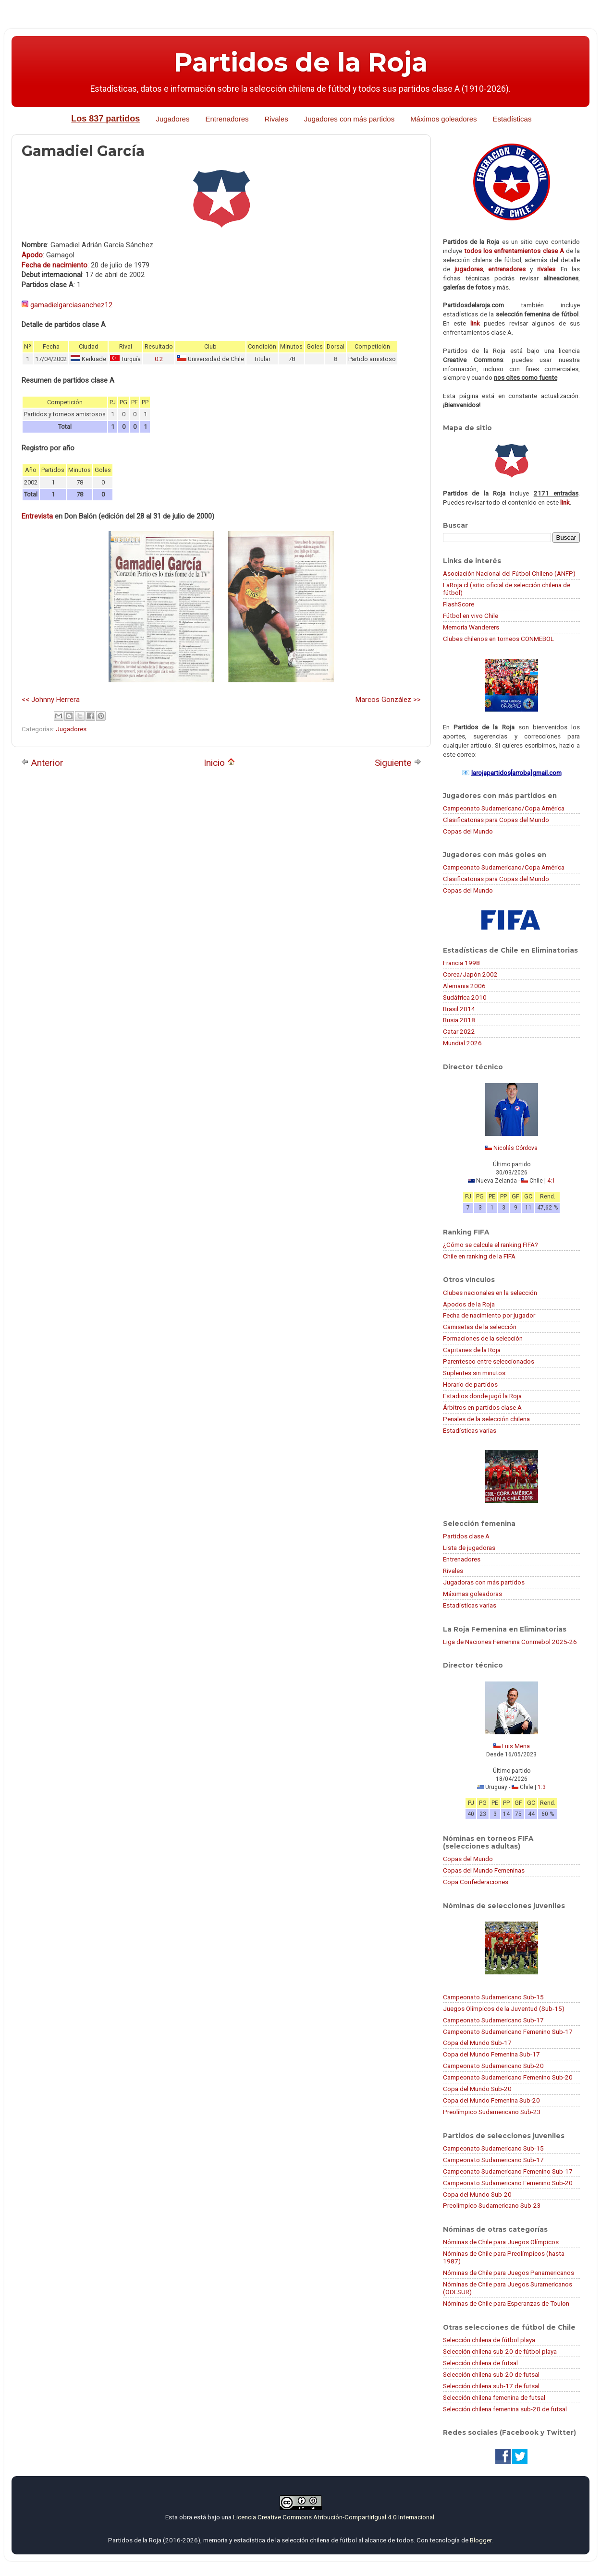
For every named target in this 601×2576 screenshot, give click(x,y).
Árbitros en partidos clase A (482, 1407)
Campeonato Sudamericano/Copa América (503, 808)
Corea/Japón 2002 (470, 974)
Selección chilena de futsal (480, 2363)
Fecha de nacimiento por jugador (489, 1315)
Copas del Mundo (468, 831)
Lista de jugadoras (469, 1547)
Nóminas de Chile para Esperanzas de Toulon (506, 2303)
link (475, 323)
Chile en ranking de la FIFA (479, 1256)
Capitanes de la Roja (472, 1350)
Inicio (219, 762)
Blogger (480, 2540)
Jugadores (172, 119)
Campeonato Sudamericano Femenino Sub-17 (508, 2031)
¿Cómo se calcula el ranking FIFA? (490, 1244)
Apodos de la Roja (469, 1304)
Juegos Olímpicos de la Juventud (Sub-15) (503, 2008)
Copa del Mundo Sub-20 (477, 2088)
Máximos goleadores (443, 119)
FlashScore (458, 604)
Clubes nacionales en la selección (490, 1292)
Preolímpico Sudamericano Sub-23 (492, 2112)
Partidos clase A (466, 1536)
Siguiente (398, 762)
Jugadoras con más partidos (484, 1582)
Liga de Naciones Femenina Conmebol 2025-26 (510, 1641)
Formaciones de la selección (483, 1338)
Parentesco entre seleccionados (488, 1361)
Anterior (42, 762)
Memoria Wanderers (471, 627)
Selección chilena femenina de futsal (494, 2397)
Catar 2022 (459, 1031)
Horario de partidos (470, 1384)
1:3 (542, 1787)
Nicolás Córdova (515, 1148)
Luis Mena (516, 1746)
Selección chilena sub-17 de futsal (491, 2386)
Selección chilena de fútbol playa (489, 2340)
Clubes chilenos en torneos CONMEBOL (498, 638)
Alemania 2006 (464, 986)
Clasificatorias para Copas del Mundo (496, 819)
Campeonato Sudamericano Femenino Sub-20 (508, 2077)
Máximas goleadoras (472, 1593)
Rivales (276, 119)
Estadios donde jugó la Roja (482, 1396)
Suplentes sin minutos (474, 1373)
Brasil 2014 (459, 1009)
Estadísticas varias (469, 1430)
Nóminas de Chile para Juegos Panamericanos (508, 2272)
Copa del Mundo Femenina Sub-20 (491, 2100)
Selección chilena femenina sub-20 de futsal (505, 2409)
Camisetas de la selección (479, 1326)
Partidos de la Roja (301, 62)
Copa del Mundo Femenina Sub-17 (491, 2054)
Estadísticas (512, 119)
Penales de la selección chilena (486, 1419)
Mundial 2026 (462, 1043)
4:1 (551, 1180)
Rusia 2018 (459, 1020)
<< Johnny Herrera (51, 699)
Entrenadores (226, 119)
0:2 (159, 359)
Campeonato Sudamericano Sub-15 (493, 1997)
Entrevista (37, 516)
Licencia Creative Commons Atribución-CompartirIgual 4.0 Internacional (333, 2517)
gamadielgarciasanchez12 (71, 305)
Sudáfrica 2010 (465, 997)
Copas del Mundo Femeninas (484, 1870)
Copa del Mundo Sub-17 (477, 2042)
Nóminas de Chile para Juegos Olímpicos (501, 2242)
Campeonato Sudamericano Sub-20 (493, 2065)
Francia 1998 (461, 963)
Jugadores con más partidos (349, 119)
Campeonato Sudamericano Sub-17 (493, 2020)
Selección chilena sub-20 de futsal (491, 2374)
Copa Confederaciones (475, 1882)
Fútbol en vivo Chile (470, 615)
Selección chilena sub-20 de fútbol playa (500, 2351)
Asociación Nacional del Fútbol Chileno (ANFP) (509, 573)
